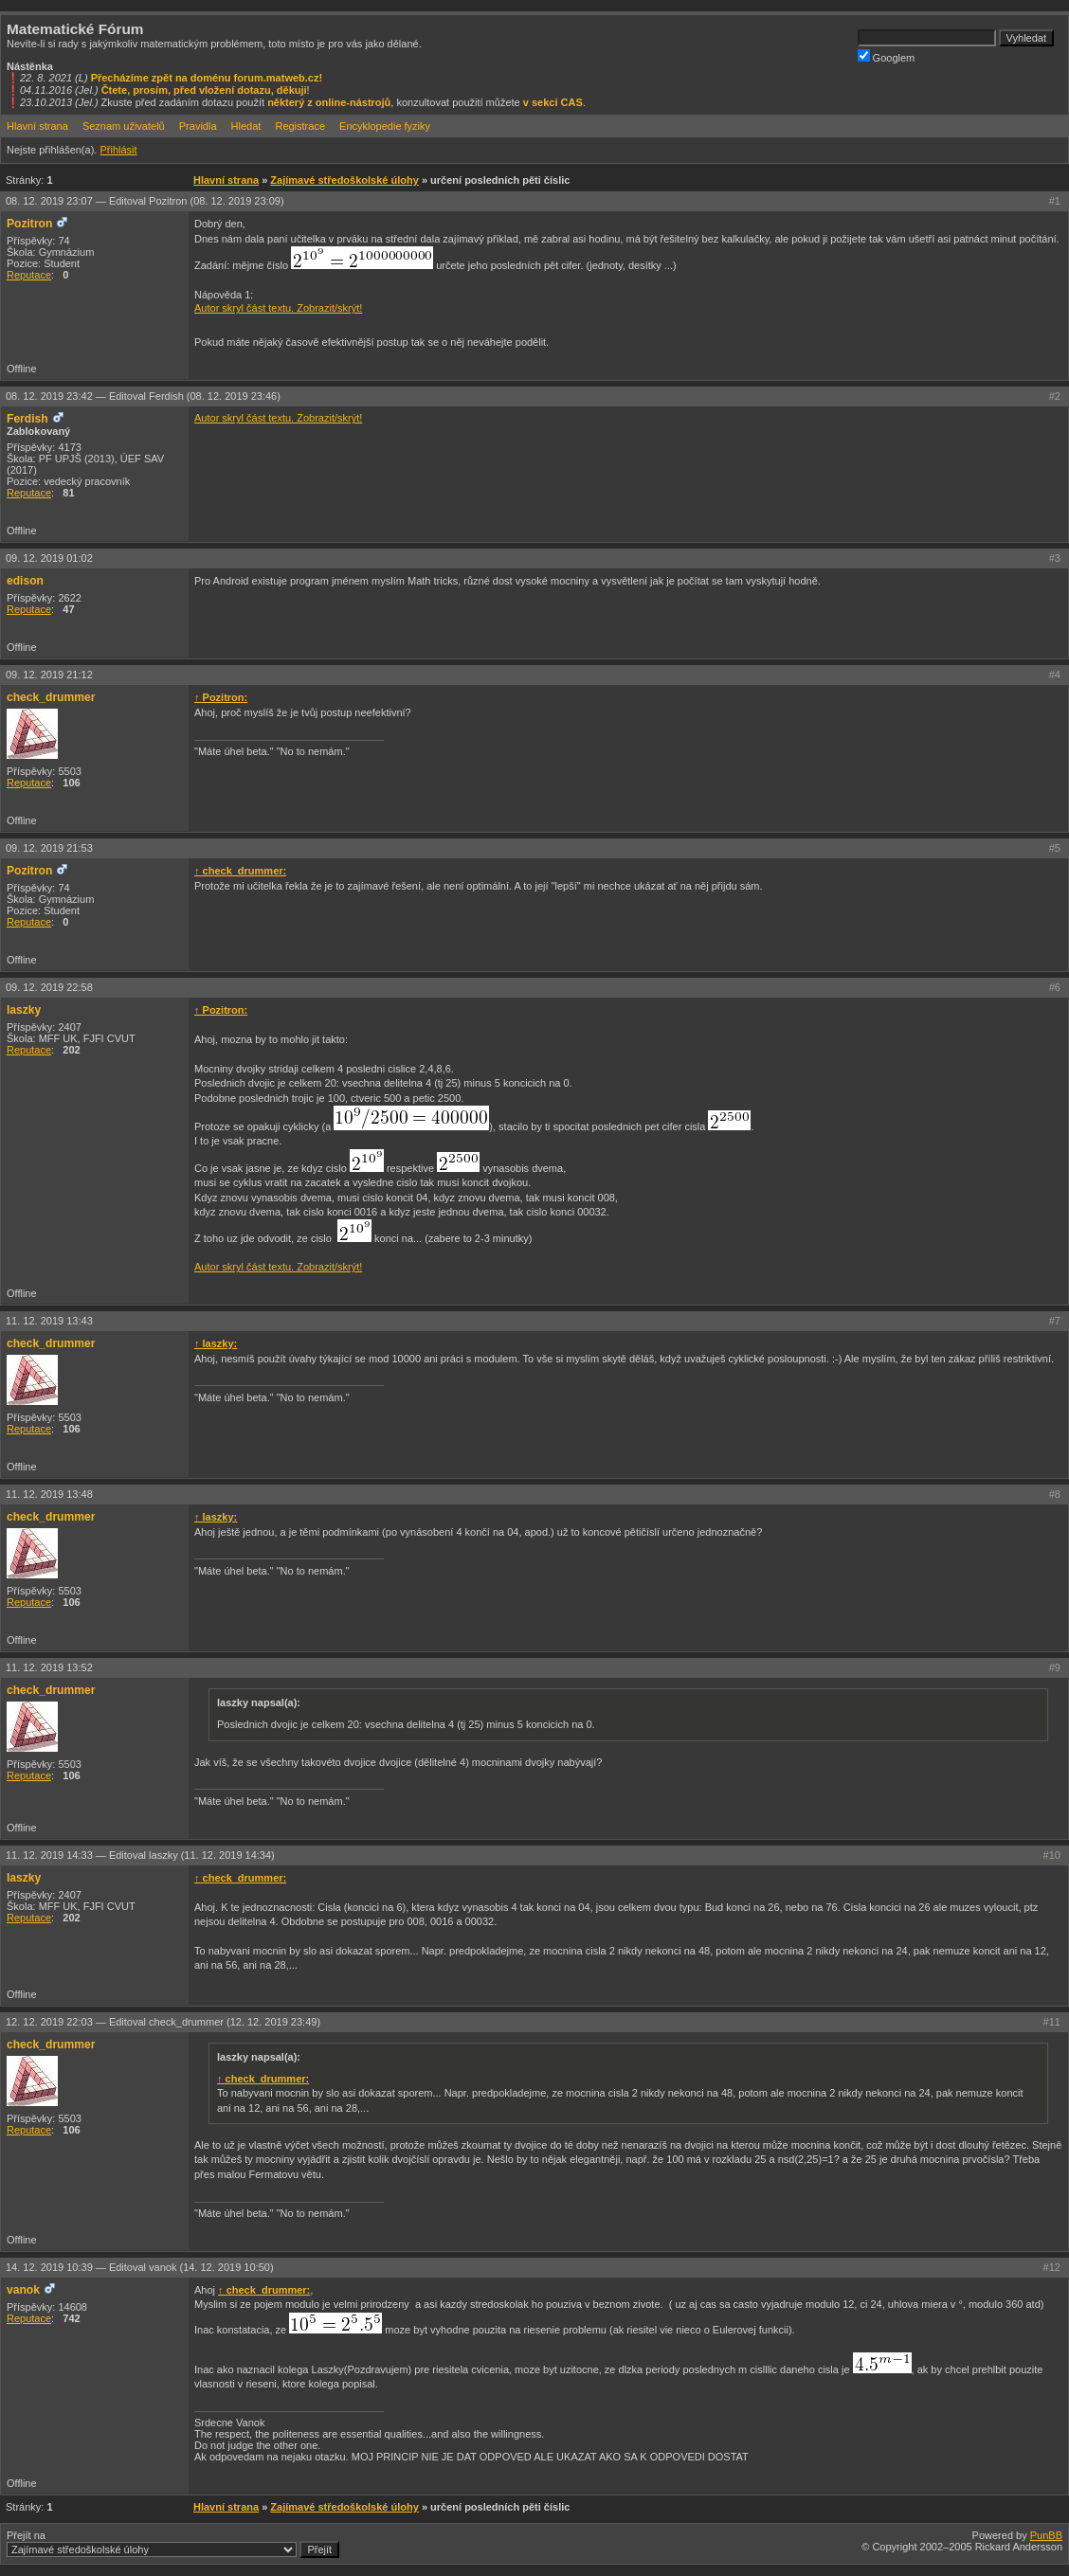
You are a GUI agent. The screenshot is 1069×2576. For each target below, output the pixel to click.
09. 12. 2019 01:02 (49, 558)
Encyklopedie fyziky (384, 126)
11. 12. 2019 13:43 (49, 1320)
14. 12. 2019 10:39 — (140, 2267)
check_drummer (51, 697)
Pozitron (29, 223)
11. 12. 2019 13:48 (49, 1494)
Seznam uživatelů (123, 126)
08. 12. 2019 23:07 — (145, 201)
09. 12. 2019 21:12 (49, 674)
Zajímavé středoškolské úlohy (344, 180)
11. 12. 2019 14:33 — (140, 1855)
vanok (23, 2290)
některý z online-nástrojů (328, 102)
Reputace (29, 274)
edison (25, 580)
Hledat (246, 126)
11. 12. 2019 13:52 (49, 1667)
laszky (24, 1010)
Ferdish (27, 418)
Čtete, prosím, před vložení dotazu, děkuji (204, 90)
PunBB (1046, 2535)
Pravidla (198, 126)
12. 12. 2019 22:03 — (163, 2021)
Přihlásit (118, 149)
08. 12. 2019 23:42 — (143, 396)
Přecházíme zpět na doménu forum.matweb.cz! (207, 77)
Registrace (300, 126)
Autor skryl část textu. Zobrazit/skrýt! (278, 308)
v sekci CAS (553, 102)
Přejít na (173, 2544)
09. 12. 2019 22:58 (49, 987)
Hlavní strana (37, 126)
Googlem (886, 56)
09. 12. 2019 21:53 (49, 848)
